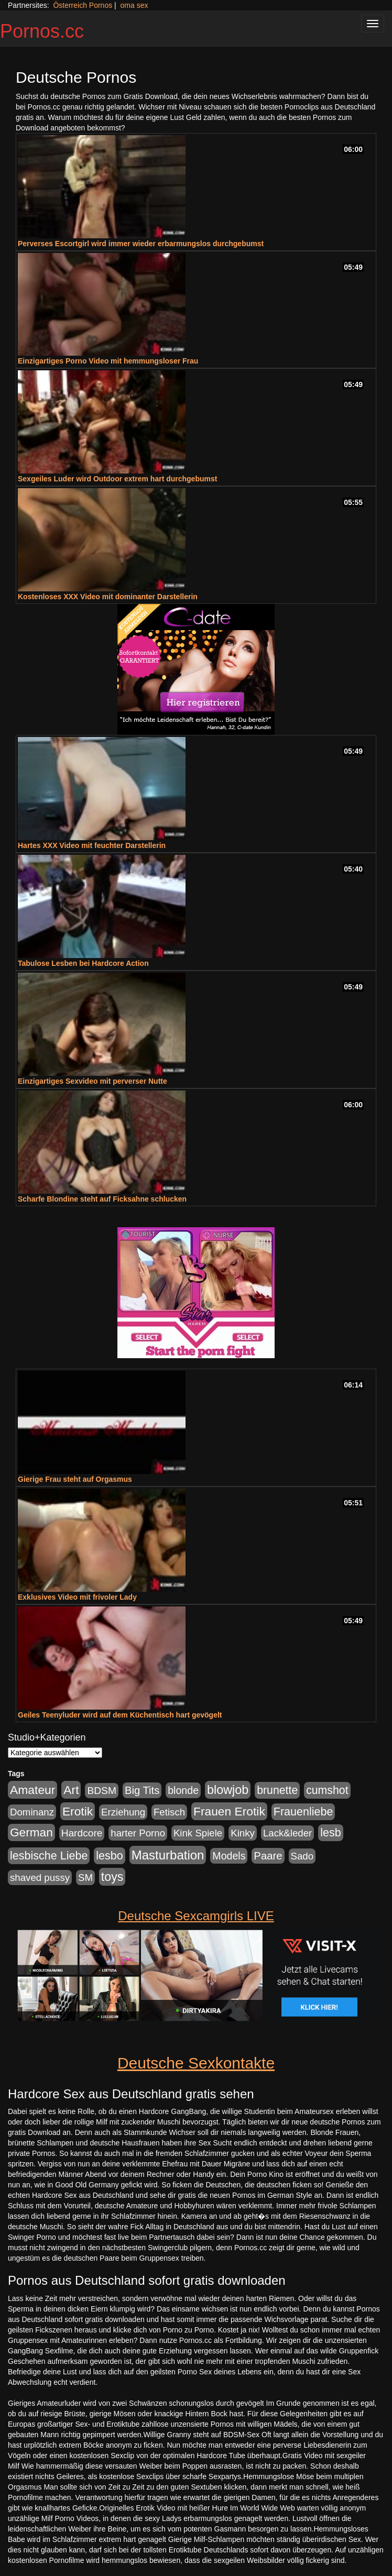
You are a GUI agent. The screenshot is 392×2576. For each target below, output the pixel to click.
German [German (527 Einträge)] (31, 1832)
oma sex (134, 5)
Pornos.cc (42, 31)
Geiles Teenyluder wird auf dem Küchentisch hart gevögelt (120, 1715)
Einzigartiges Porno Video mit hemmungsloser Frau (108, 361)
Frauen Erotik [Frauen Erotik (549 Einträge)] (229, 1811)
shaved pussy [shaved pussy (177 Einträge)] (40, 1877)
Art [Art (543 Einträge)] (71, 1790)
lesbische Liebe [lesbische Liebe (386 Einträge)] (49, 1856)
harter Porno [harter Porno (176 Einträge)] (138, 1833)
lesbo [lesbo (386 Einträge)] (109, 1856)
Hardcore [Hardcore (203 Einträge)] (82, 1833)
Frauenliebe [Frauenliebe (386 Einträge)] (303, 1812)
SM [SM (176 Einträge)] (85, 1877)
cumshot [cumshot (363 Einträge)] (327, 1790)
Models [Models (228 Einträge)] (228, 1856)
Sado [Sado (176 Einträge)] (302, 1856)
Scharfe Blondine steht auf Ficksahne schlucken (102, 1199)
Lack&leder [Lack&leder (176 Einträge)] (287, 1833)
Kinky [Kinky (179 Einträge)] (243, 1833)
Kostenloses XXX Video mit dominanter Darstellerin (108, 596)
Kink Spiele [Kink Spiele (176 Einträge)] (197, 1833)
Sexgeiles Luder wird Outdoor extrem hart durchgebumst (117, 479)
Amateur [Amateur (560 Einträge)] (32, 1790)
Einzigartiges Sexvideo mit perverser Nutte (92, 1081)
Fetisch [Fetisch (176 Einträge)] (169, 1812)
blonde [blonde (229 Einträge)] (183, 1790)
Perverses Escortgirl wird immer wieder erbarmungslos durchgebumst (141, 243)
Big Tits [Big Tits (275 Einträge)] (142, 1790)
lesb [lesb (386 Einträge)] (330, 1832)
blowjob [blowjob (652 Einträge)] (227, 1790)
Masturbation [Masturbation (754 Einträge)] (168, 1855)
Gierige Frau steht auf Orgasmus (75, 1479)
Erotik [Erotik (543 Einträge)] (77, 1811)
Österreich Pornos (82, 5)
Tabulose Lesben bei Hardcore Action (83, 963)
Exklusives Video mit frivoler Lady (77, 1597)
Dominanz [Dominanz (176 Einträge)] (32, 1812)
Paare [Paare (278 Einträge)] (268, 1856)
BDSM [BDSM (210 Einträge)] (101, 1790)
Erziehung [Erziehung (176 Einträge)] (123, 1812)
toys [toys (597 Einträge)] (112, 1877)
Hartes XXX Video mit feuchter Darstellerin (92, 845)
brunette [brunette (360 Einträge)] (277, 1790)
